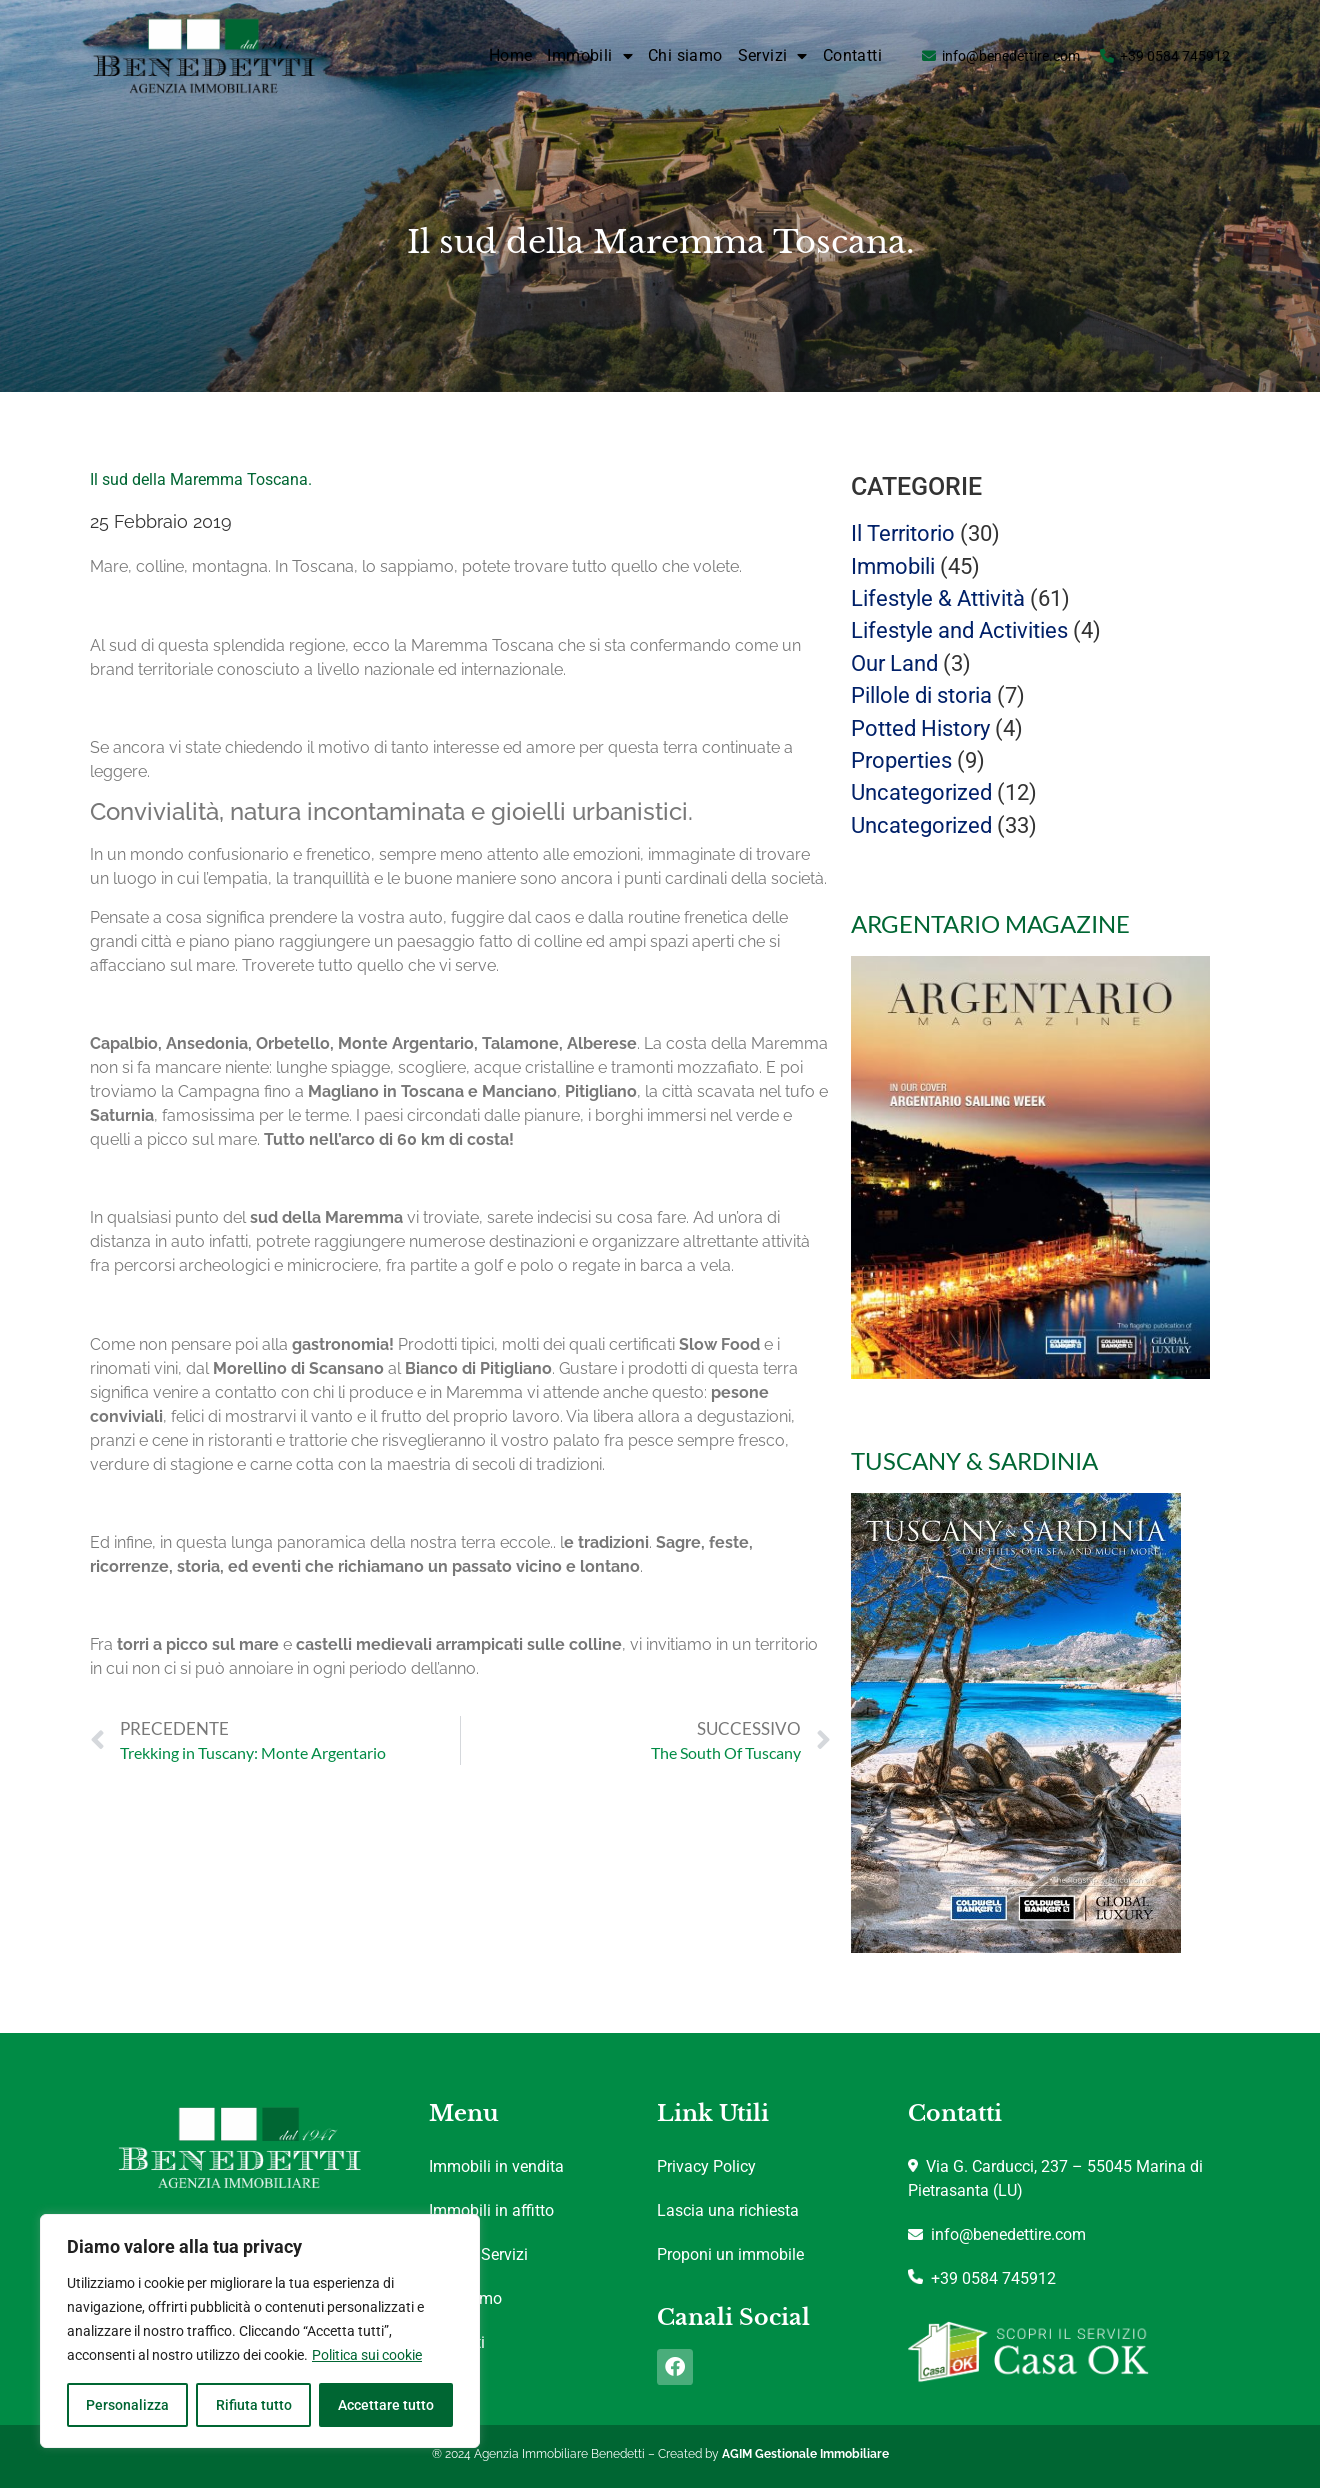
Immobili (590, 56)
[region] (260, 2331)
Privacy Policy (706, 2166)
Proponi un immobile (730, 2254)
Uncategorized (921, 792)
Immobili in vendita (496, 2166)
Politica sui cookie (367, 2355)
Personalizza (127, 2405)
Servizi (773, 56)
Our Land (894, 663)
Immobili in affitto (491, 2210)
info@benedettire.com (1011, 56)
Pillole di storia (921, 695)
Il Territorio (903, 533)
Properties (901, 760)
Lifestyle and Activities (959, 630)
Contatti (852, 55)
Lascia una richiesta (728, 2210)
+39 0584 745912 (1175, 56)
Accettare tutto (386, 2405)
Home (511, 55)
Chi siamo (685, 55)
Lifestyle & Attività (938, 598)
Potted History (920, 728)
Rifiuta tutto (253, 2405)
